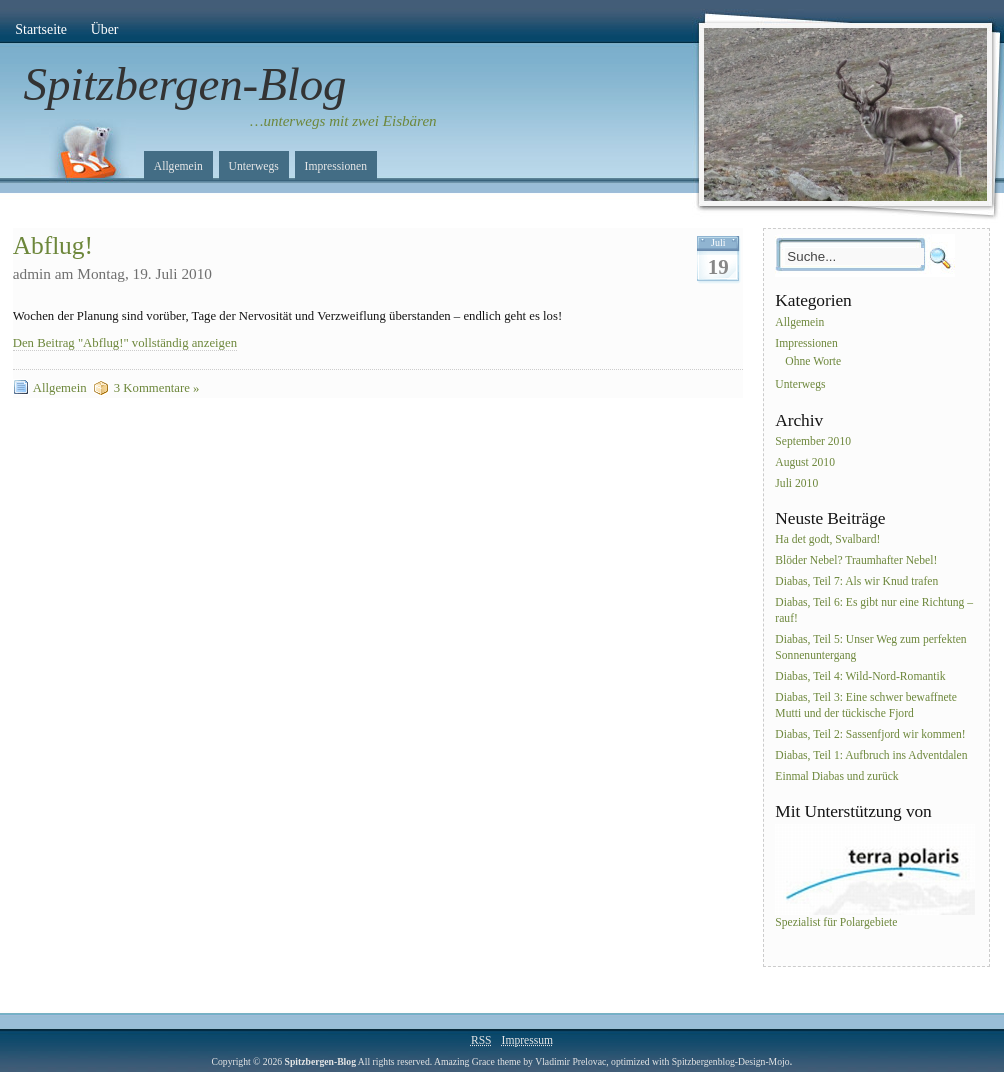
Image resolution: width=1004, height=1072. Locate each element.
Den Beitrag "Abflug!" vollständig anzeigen (125, 343)
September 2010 (813, 441)
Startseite (41, 29)
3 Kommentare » (157, 388)
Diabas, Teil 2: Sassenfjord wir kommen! (870, 734)
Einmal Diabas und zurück (836, 776)
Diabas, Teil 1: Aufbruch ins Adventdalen (871, 755)
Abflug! (53, 245)
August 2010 (805, 462)
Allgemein (178, 166)
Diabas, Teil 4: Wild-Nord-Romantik (860, 676)
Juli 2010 (796, 483)
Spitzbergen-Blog (185, 84)
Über (105, 29)
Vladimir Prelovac (570, 1061)
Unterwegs (254, 166)
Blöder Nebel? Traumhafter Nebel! (856, 561)
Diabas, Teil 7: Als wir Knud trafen (856, 581)
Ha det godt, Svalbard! (827, 540)
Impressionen (336, 166)
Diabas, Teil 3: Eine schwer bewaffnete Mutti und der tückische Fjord (866, 705)
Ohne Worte (813, 361)
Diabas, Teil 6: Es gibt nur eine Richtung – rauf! (874, 610)
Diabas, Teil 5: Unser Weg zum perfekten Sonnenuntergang (870, 647)
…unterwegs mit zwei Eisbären (343, 121)
